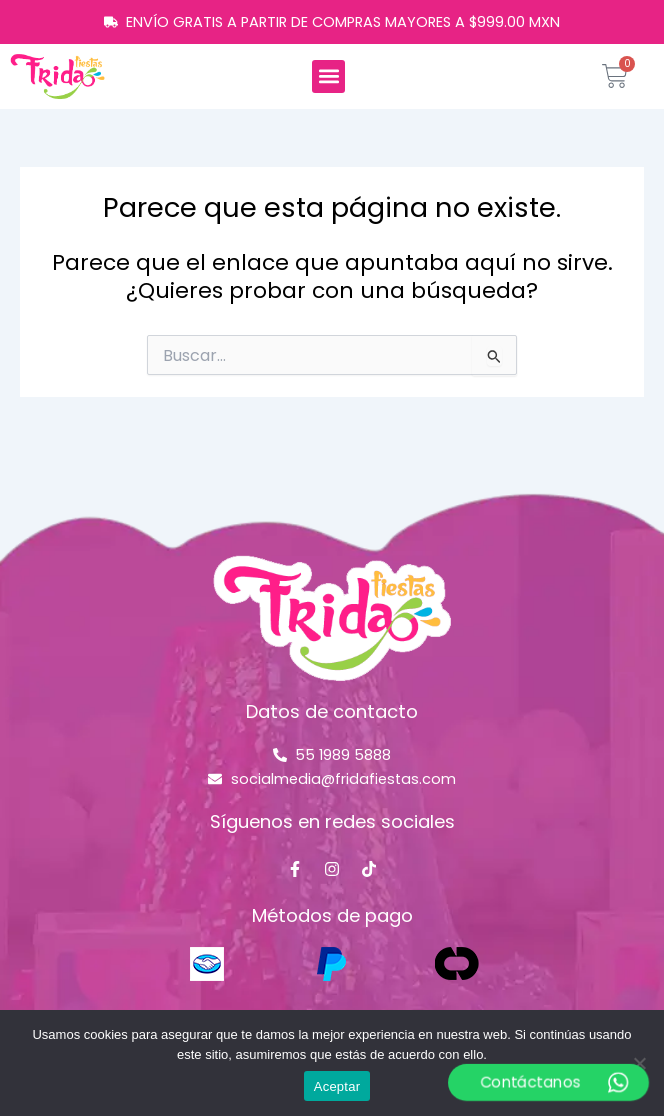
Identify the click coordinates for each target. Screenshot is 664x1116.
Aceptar (337, 1086)
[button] (328, 76)
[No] (639, 1063)
